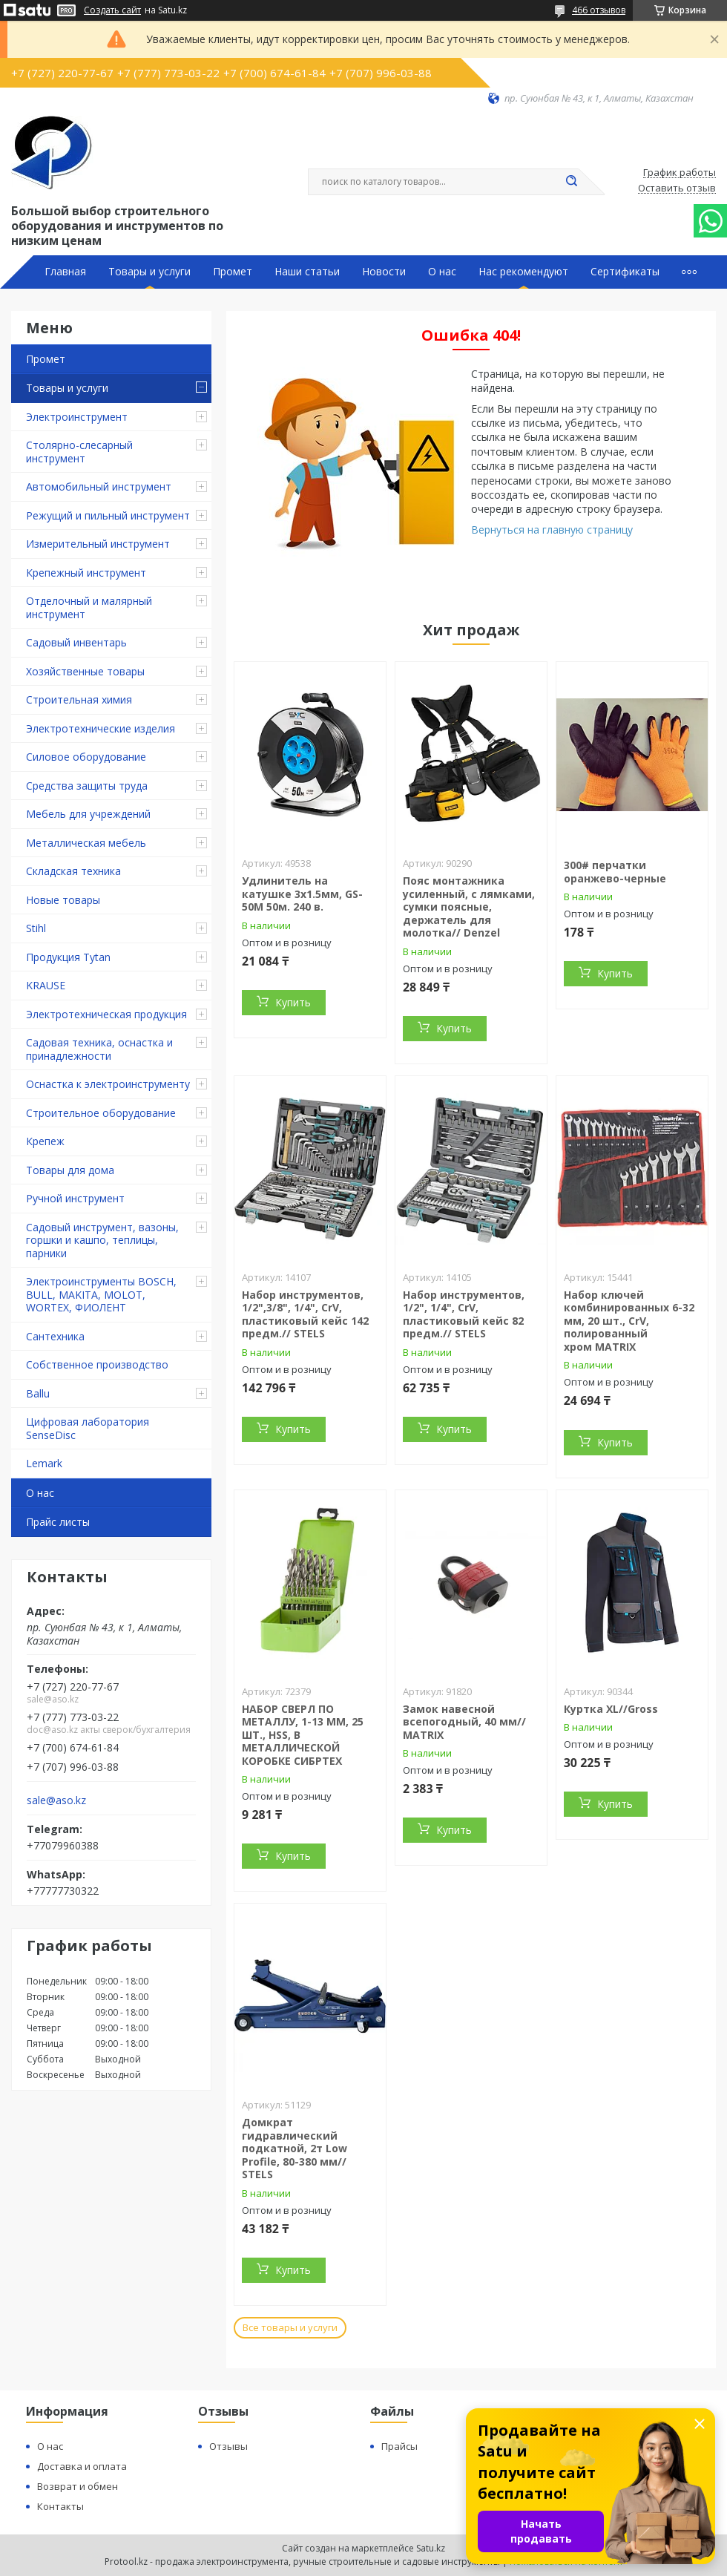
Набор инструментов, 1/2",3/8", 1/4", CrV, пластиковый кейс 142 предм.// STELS (305, 1314)
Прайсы (399, 2446)
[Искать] (571, 181)
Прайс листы (58, 1522)
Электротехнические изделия (100, 728)
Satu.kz (430, 2548)
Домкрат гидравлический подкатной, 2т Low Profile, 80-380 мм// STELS (294, 2148)
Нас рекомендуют (523, 271)
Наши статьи (307, 271)
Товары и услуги (149, 271)
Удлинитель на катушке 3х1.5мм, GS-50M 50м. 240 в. (302, 894)
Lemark (44, 1463)
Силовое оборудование (86, 757)
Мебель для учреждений (88, 814)
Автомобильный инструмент (98, 486)
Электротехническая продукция (106, 1014)
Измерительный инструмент (98, 544)
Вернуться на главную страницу (552, 529)
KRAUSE (45, 985)
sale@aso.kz (56, 1800)
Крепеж (45, 1141)
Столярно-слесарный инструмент (79, 451)
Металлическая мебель (86, 843)
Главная (65, 271)
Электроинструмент (77, 417)
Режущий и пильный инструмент (108, 515)
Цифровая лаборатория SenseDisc (87, 1428)
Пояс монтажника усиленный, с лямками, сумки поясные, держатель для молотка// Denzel (469, 907)
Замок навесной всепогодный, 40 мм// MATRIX (464, 1722)
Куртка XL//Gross (611, 1709)
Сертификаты (625, 271)
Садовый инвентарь (76, 642)
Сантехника (55, 1336)
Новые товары (63, 900)
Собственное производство (97, 1364)
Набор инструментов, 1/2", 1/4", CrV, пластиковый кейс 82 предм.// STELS (463, 1314)
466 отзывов (598, 10)
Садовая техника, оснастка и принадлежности (99, 1049)
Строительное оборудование (101, 1113)
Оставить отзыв (677, 188)
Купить (293, 1002)
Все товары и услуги (290, 2327)
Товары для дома (70, 1170)
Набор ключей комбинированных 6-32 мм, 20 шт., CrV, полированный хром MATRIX (629, 1321)
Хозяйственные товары (85, 671)
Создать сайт (112, 10)
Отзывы (228, 2446)
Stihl (36, 928)
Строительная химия (79, 699)
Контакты (60, 2506)
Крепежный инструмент (86, 573)
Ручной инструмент (75, 1198)
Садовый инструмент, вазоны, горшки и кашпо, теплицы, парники (102, 1240)
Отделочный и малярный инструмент (89, 607)
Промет (232, 271)
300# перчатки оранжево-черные (615, 871)
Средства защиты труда (87, 786)
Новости (384, 271)
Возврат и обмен (77, 2486)
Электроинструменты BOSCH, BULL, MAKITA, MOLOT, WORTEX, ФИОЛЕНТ (101, 1294)
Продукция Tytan (68, 957)
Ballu (38, 1393)
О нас (442, 271)
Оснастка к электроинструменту (108, 1084)
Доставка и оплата (82, 2466)
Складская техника (73, 871)
